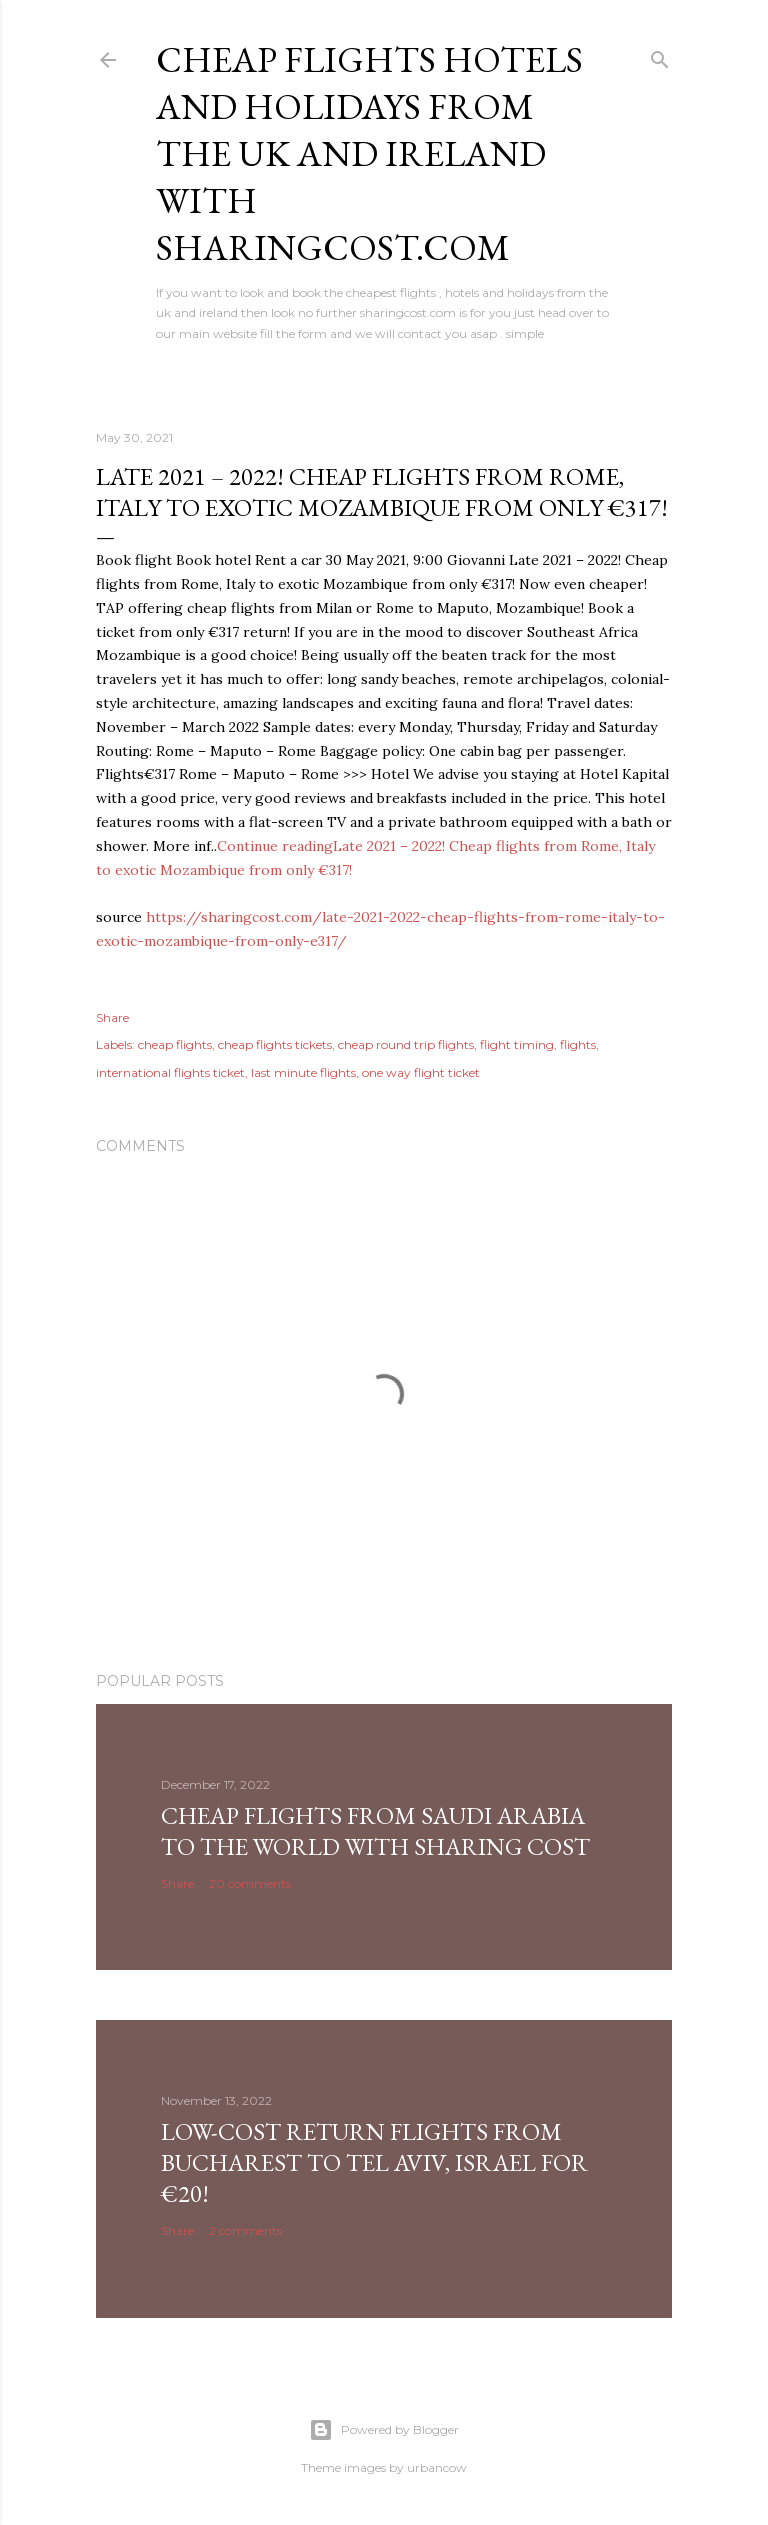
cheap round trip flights (406, 1044)
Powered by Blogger (384, 2430)
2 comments (245, 2230)
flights (578, 1044)
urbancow (437, 2467)
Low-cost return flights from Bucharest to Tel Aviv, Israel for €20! (374, 2162)
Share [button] (112, 1017)
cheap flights (175, 1044)
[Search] (660, 55)
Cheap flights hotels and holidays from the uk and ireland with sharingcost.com (369, 153)
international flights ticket (170, 1072)
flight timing (517, 1044)
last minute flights (303, 1072)
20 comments (250, 1883)
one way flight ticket (421, 1072)
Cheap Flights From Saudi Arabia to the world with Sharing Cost (375, 1831)
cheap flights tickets (275, 1044)
